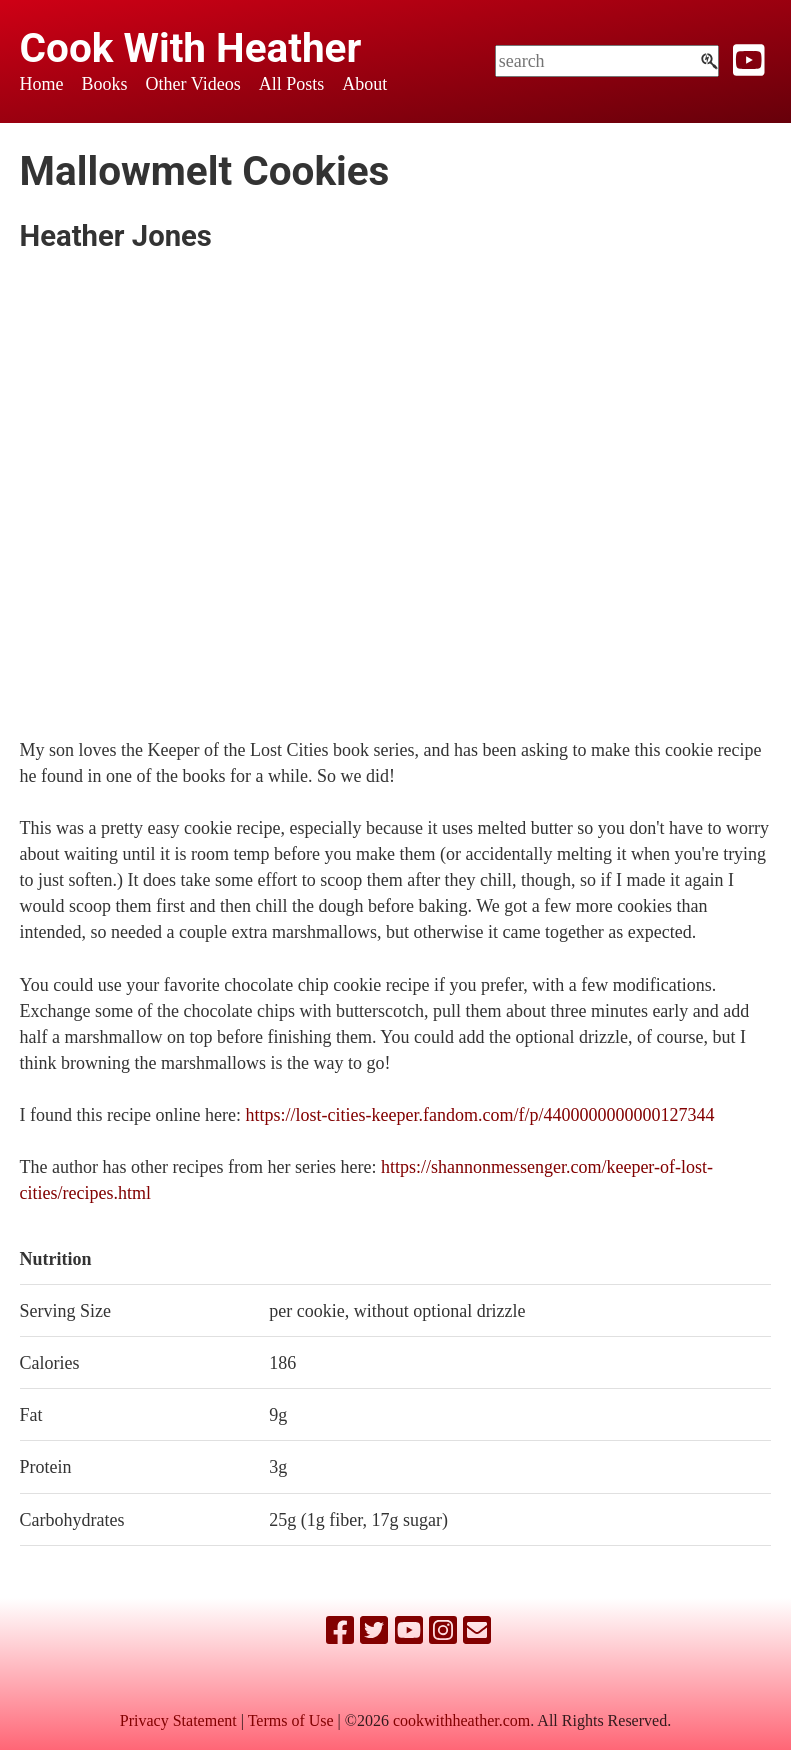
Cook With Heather (191, 48)
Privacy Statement (178, 1720)
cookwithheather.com (461, 1720)
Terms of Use (291, 1720)
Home (42, 84)
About (364, 84)
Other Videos (193, 84)
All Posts (292, 84)
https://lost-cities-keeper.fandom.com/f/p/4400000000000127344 (480, 1115)
